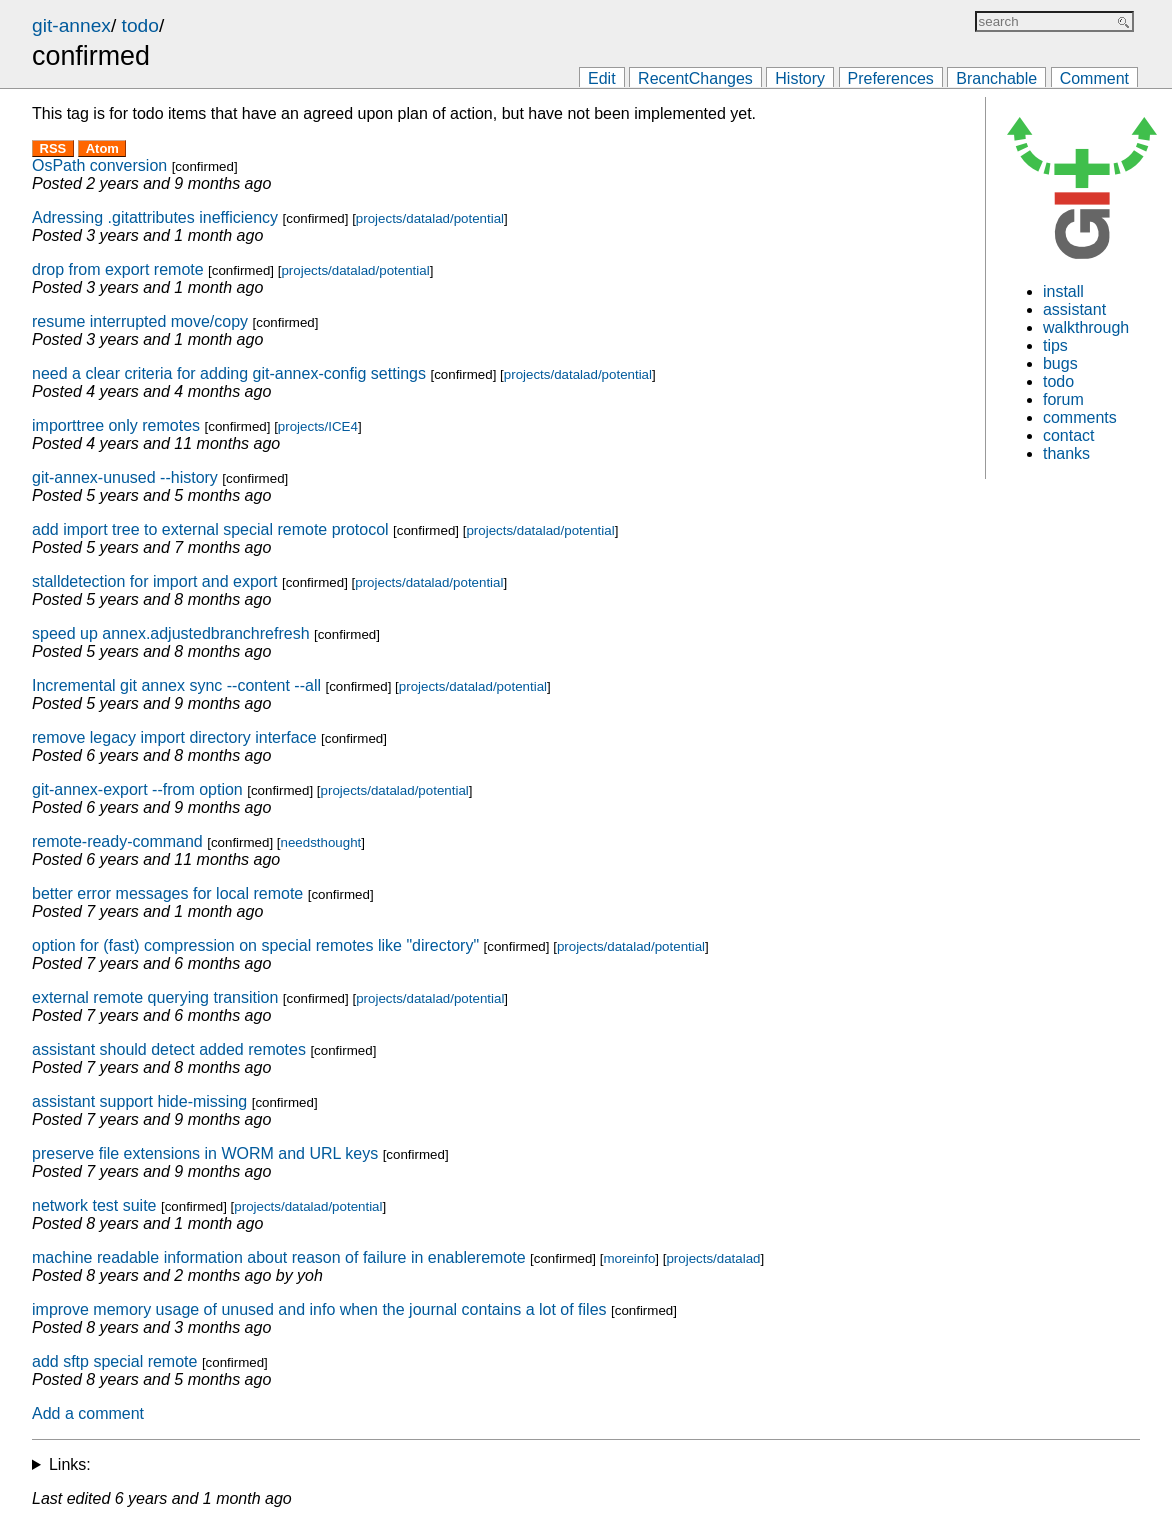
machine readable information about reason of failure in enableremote (279, 1257)
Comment (1094, 78)
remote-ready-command (117, 841)
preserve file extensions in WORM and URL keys (205, 1153)
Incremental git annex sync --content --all (176, 685)
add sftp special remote (114, 1361)
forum (1063, 399)
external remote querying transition (155, 997)
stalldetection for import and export (154, 581)
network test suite (94, 1205)
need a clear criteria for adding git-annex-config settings (229, 373)
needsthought (321, 842)
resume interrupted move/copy (140, 321)
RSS (53, 148)
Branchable (996, 78)
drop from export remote (118, 269)
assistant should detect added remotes (169, 1049)
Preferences (891, 78)
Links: (70, 1464)
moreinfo (629, 1258)
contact (1069, 435)
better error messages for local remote (167, 893)
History (800, 78)
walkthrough (1086, 327)
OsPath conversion (99, 165)
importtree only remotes (116, 425)
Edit (602, 78)
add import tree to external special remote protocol (210, 529)
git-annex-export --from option (137, 789)
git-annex (71, 25)
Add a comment (88, 1413)
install (1063, 291)
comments (1080, 417)
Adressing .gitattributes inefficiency (155, 217)
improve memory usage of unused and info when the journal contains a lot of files (319, 1309)
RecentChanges (695, 78)
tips (1055, 345)
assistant (1074, 309)
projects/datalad (713, 1258)
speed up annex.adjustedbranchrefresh (171, 633)
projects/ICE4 (318, 426)
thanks (1066, 453)
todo (140, 25)
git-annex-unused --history (125, 477)
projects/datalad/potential (430, 218)
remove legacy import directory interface (174, 737)
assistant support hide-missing (139, 1101)
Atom (102, 148)
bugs (1060, 363)
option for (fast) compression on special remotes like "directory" (255, 945)
